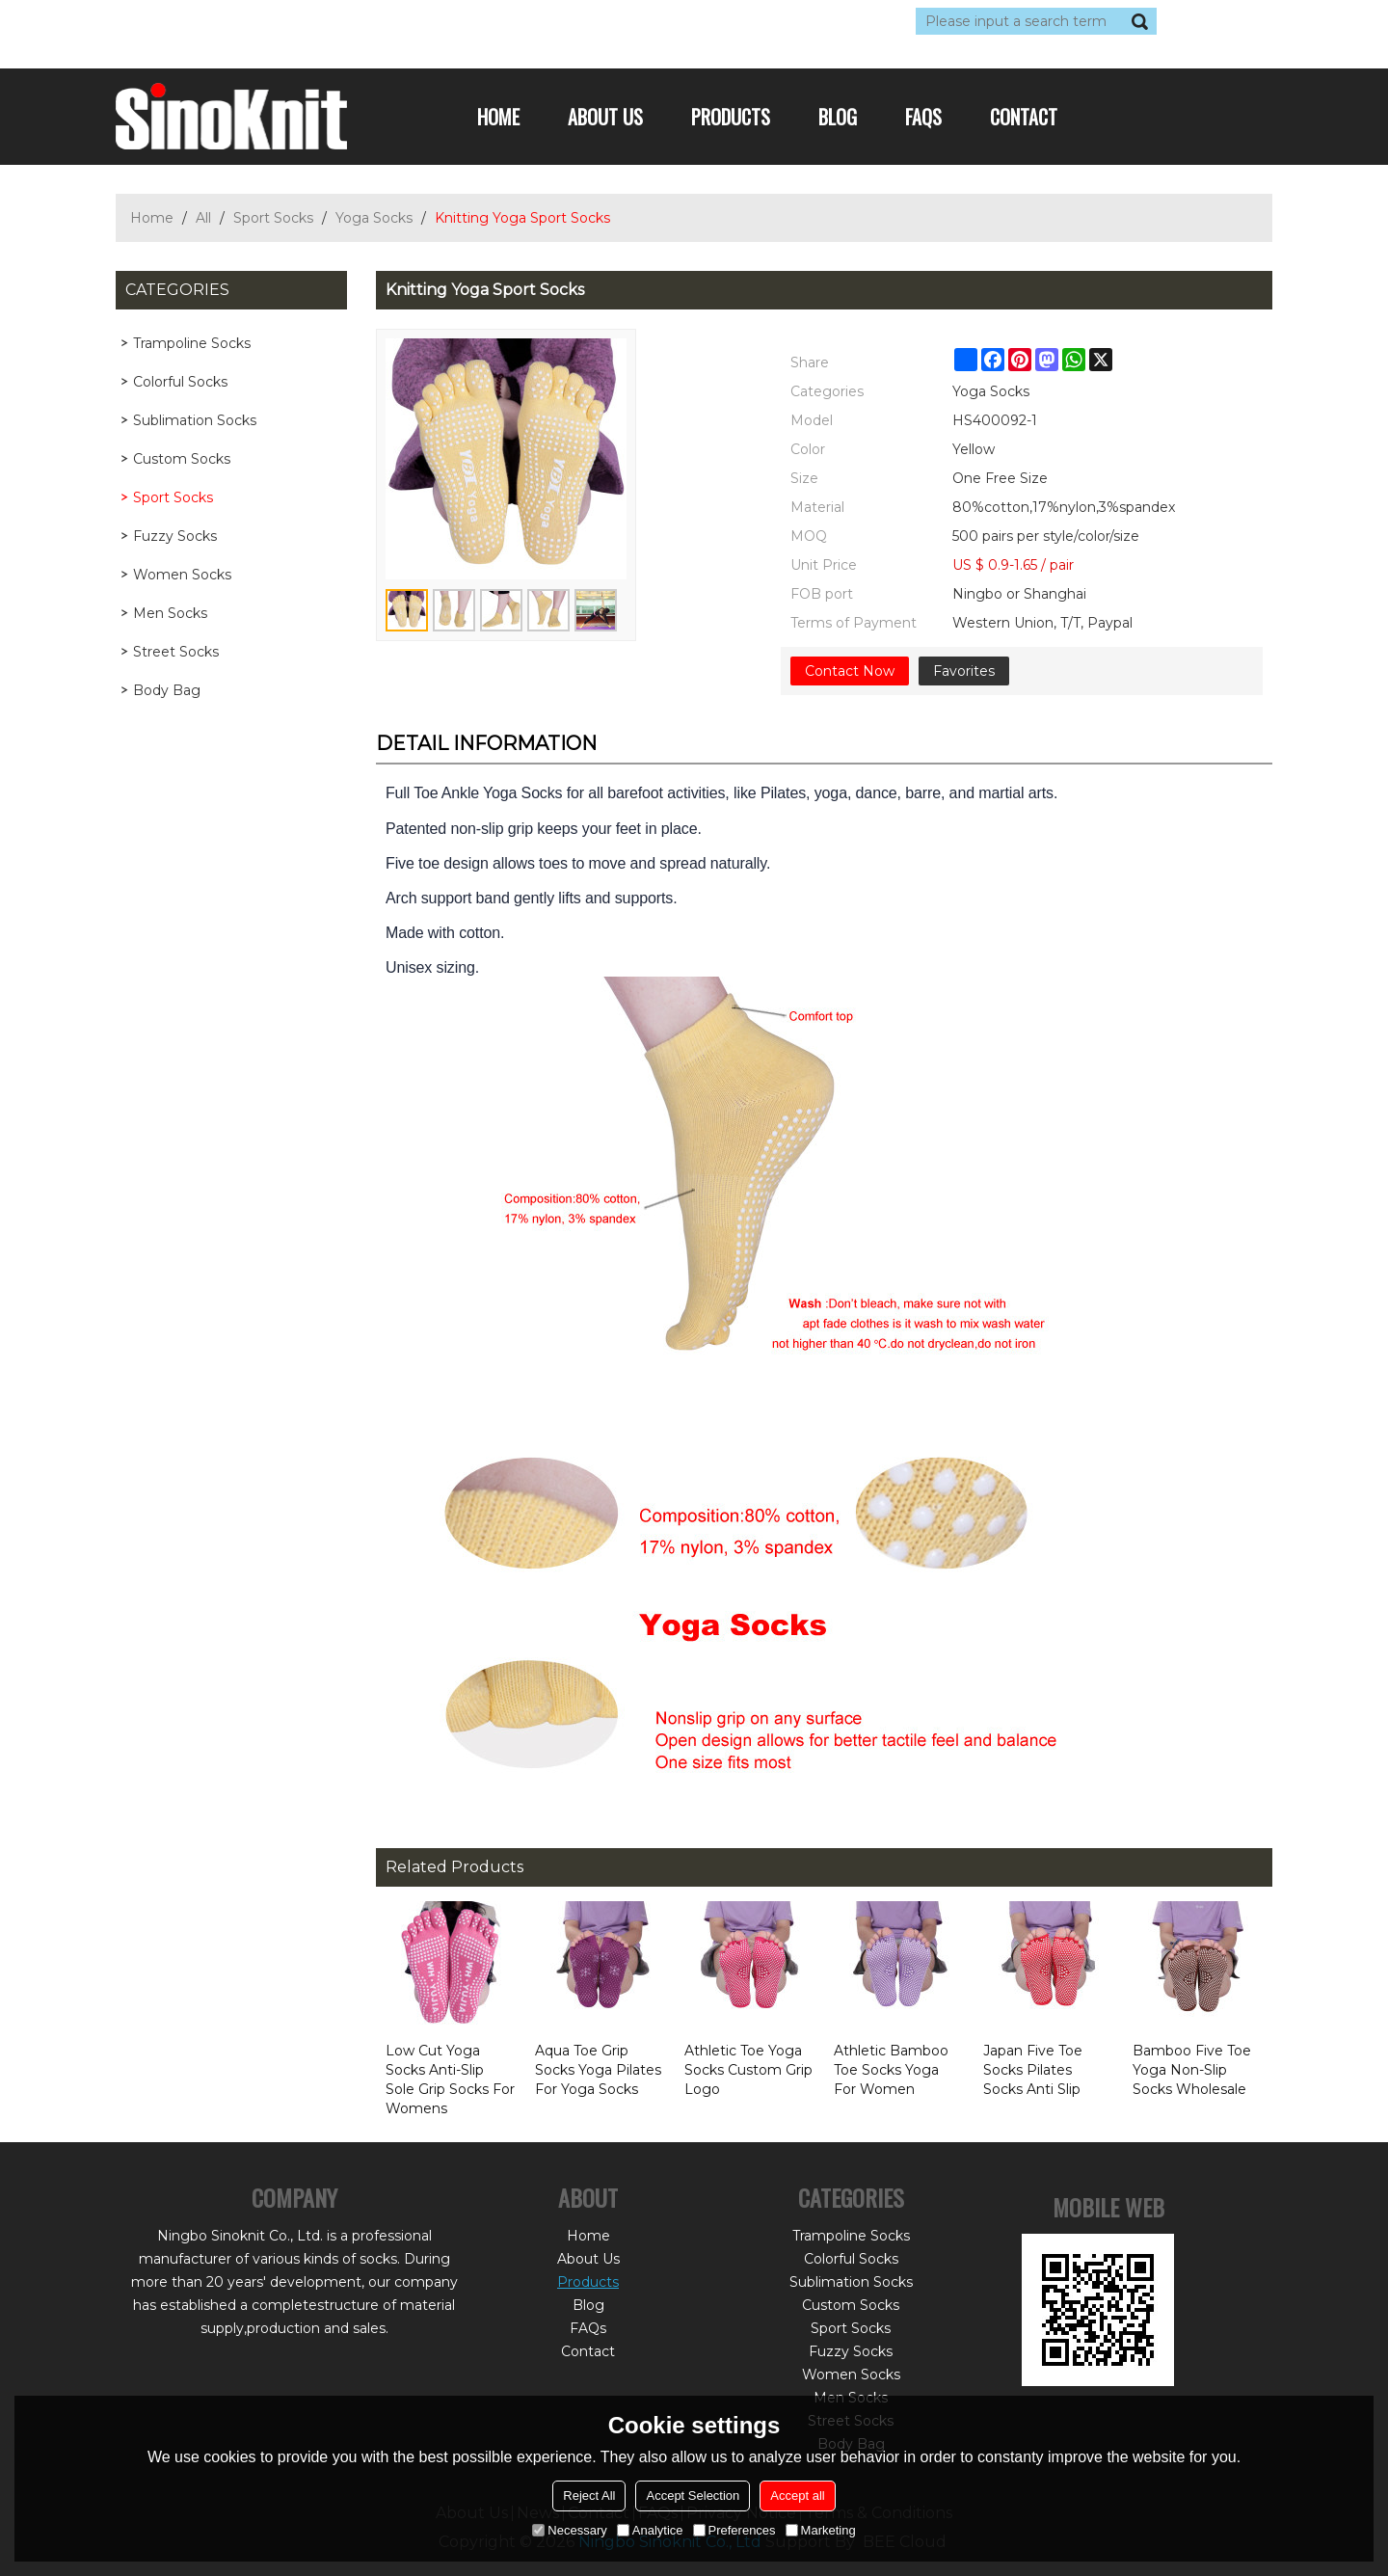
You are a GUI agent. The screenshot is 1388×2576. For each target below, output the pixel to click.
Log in (233, 21)
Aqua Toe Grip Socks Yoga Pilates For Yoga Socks (598, 2070)
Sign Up (293, 21)
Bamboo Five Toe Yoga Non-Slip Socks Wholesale (1192, 2070)
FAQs (923, 116)
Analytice (650, 2530)
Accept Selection (692, 2495)
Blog (837, 116)
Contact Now (849, 671)
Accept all (797, 2495)
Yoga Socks (374, 218)
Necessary (569, 2530)
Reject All (589, 2495)
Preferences (734, 2530)
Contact (1023, 116)
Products (730, 116)
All (203, 218)
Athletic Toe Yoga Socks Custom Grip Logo (748, 2070)
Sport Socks (273, 218)
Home (498, 116)
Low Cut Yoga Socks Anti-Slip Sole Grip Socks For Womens (450, 2079)
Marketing (821, 2530)
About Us (605, 116)
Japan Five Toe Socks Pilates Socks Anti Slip (1032, 2070)
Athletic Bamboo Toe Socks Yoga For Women (891, 2070)
